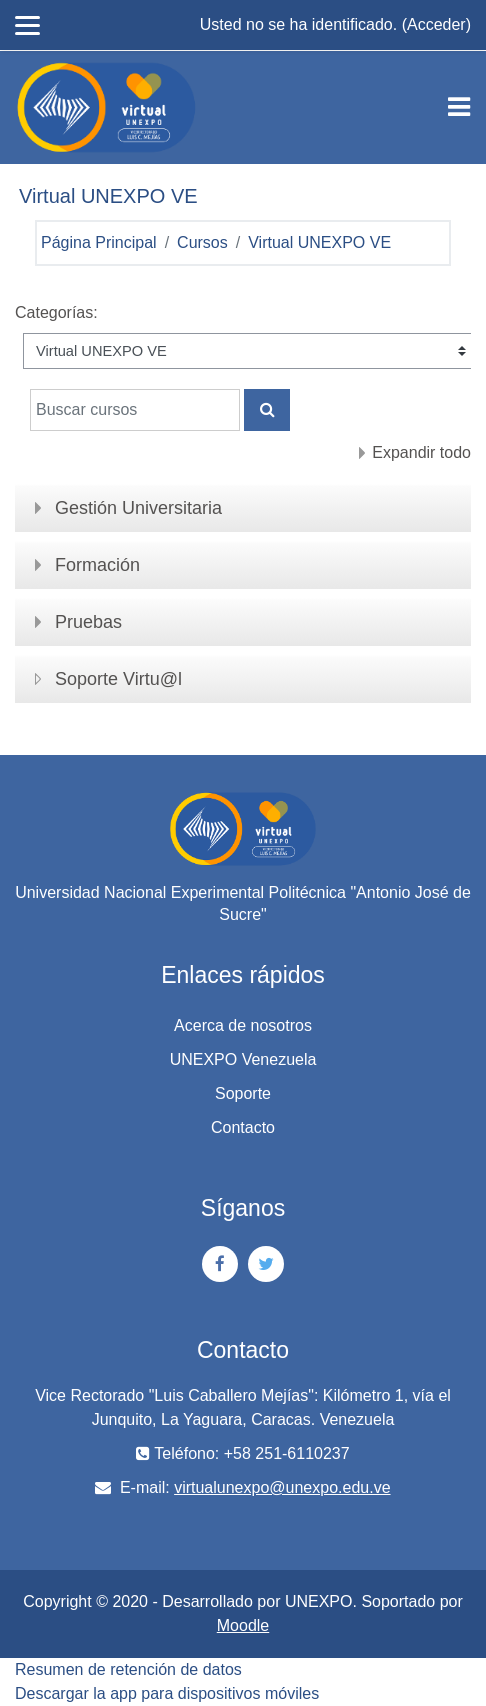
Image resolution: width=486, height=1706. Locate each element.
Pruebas (88, 622)
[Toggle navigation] (459, 107)
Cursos (202, 242)
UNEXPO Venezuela (243, 1059)
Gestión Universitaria (138, 508)
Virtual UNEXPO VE (319, 242)
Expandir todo (421, 452)
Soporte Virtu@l (118, 679)
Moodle (243, 1625)
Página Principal (99, 242)
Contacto (243, 1127)
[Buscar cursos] (135, 410)
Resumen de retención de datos (128, 1669)
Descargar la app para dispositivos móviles (167, 1693)
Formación (97, 565)
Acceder (436, 24)
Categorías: (56, 312)
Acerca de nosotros (243, 1025)
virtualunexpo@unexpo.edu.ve (282, 1487)
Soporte (243, 1093)
